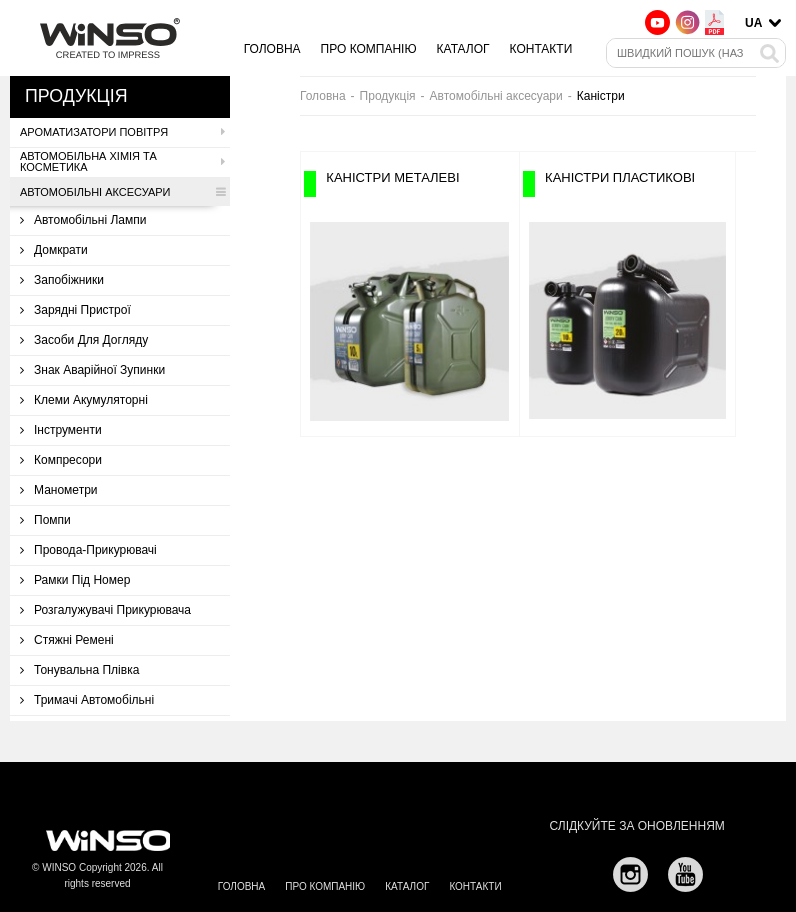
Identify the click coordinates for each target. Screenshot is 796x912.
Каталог (463, 49)
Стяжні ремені (67, 640)
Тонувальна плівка (79, 670)
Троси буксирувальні (85, 730)
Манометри (59, 490)
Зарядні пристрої (75, 310)
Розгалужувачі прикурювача (105, 610)
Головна (272, 49)
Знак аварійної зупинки (92, 370)
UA (753, 23)
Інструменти (61, 430)
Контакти (541, 49)
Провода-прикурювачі (88, 550)
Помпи (45, 520)
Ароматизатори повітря (122, 132)
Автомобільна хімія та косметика (122, 162)
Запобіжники (62, 280)
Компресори (61, 460)
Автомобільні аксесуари (122, 192)
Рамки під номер (75, 580)
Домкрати (54, 250)
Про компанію (369, 49)
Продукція (388, 96)
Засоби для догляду (84, 340)
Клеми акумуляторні (84, 400)
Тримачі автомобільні (87, 700)
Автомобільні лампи (83, 220)
